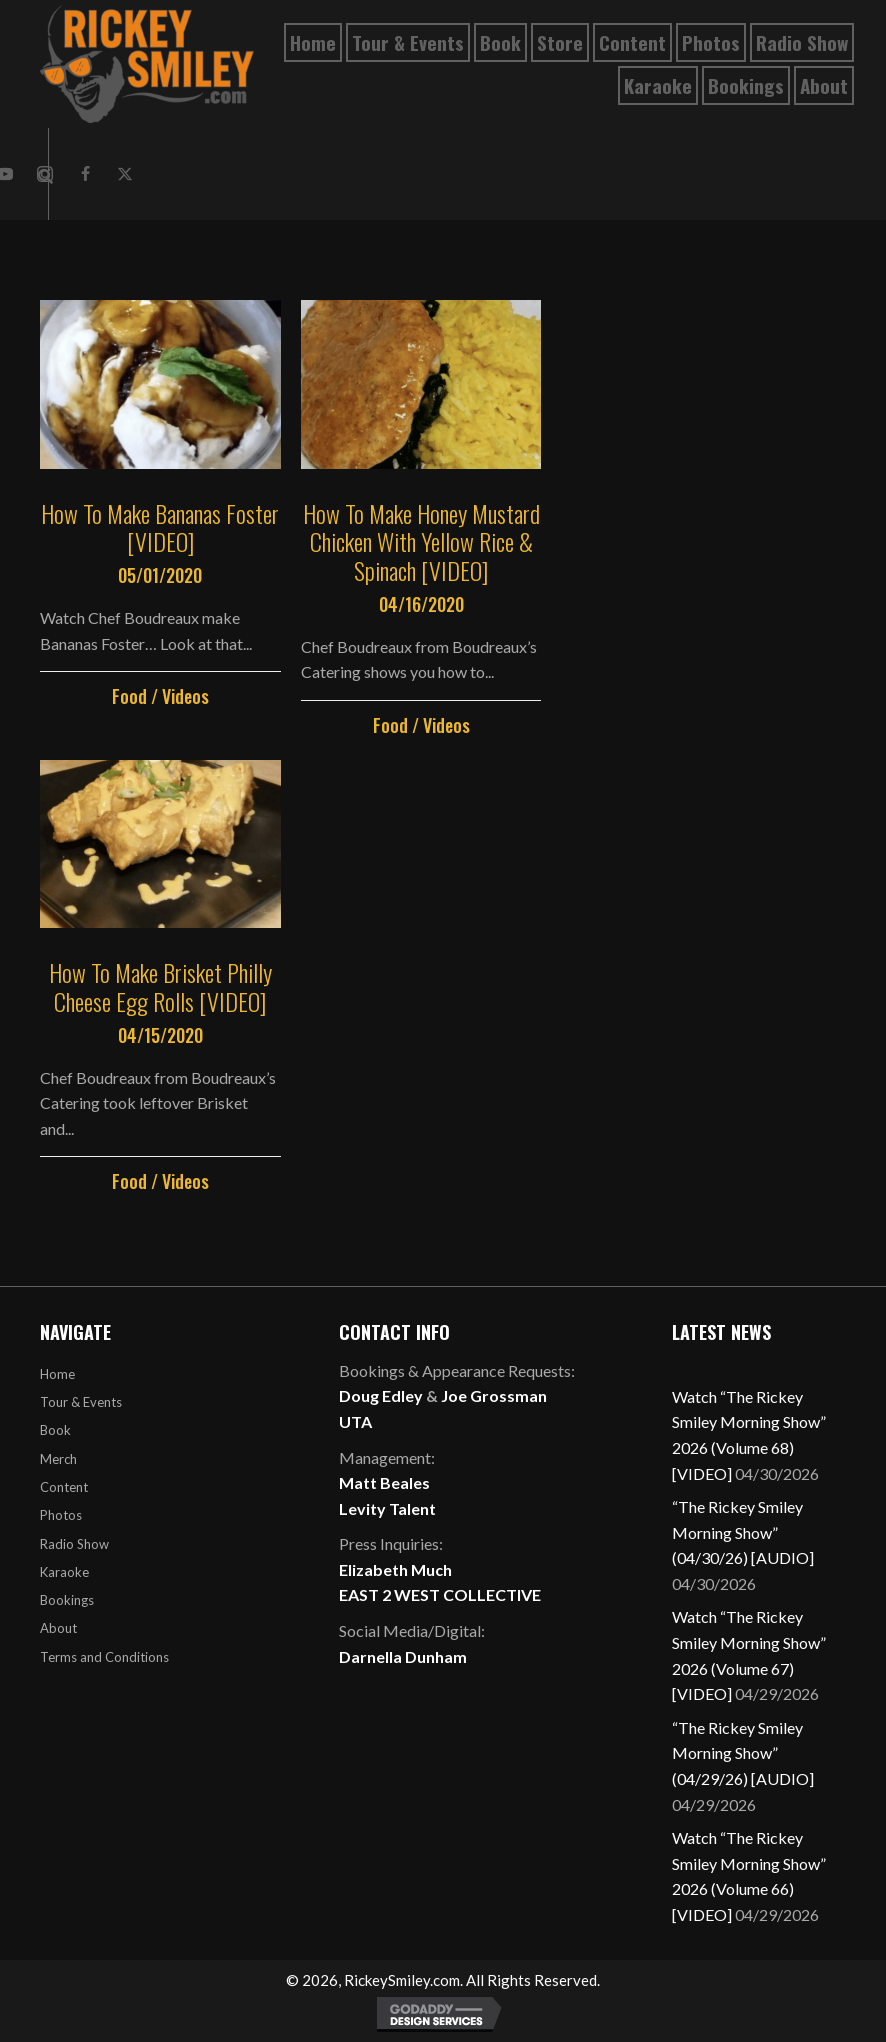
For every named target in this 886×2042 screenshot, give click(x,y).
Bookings (67, 1600)
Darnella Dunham (403, 1656)
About (58, 1628)
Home (57, 1374)
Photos (61, 1515)
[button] (85, 174)
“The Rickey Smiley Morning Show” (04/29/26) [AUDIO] (743, 1753)
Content (64, 1487)
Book (55, 1430)
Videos (185, 696)
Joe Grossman (494, 1395)
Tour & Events (81, 1402)
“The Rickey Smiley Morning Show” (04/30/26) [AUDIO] (743, 1532)
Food (129, 696)
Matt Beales (384, 1482)
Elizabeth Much (395, 1569)
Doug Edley (381, 1395)
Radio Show (74, 1544)
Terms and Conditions (104, 1657)
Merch (58, 1459)
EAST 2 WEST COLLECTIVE (440, 1594)
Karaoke (64, 1572)
